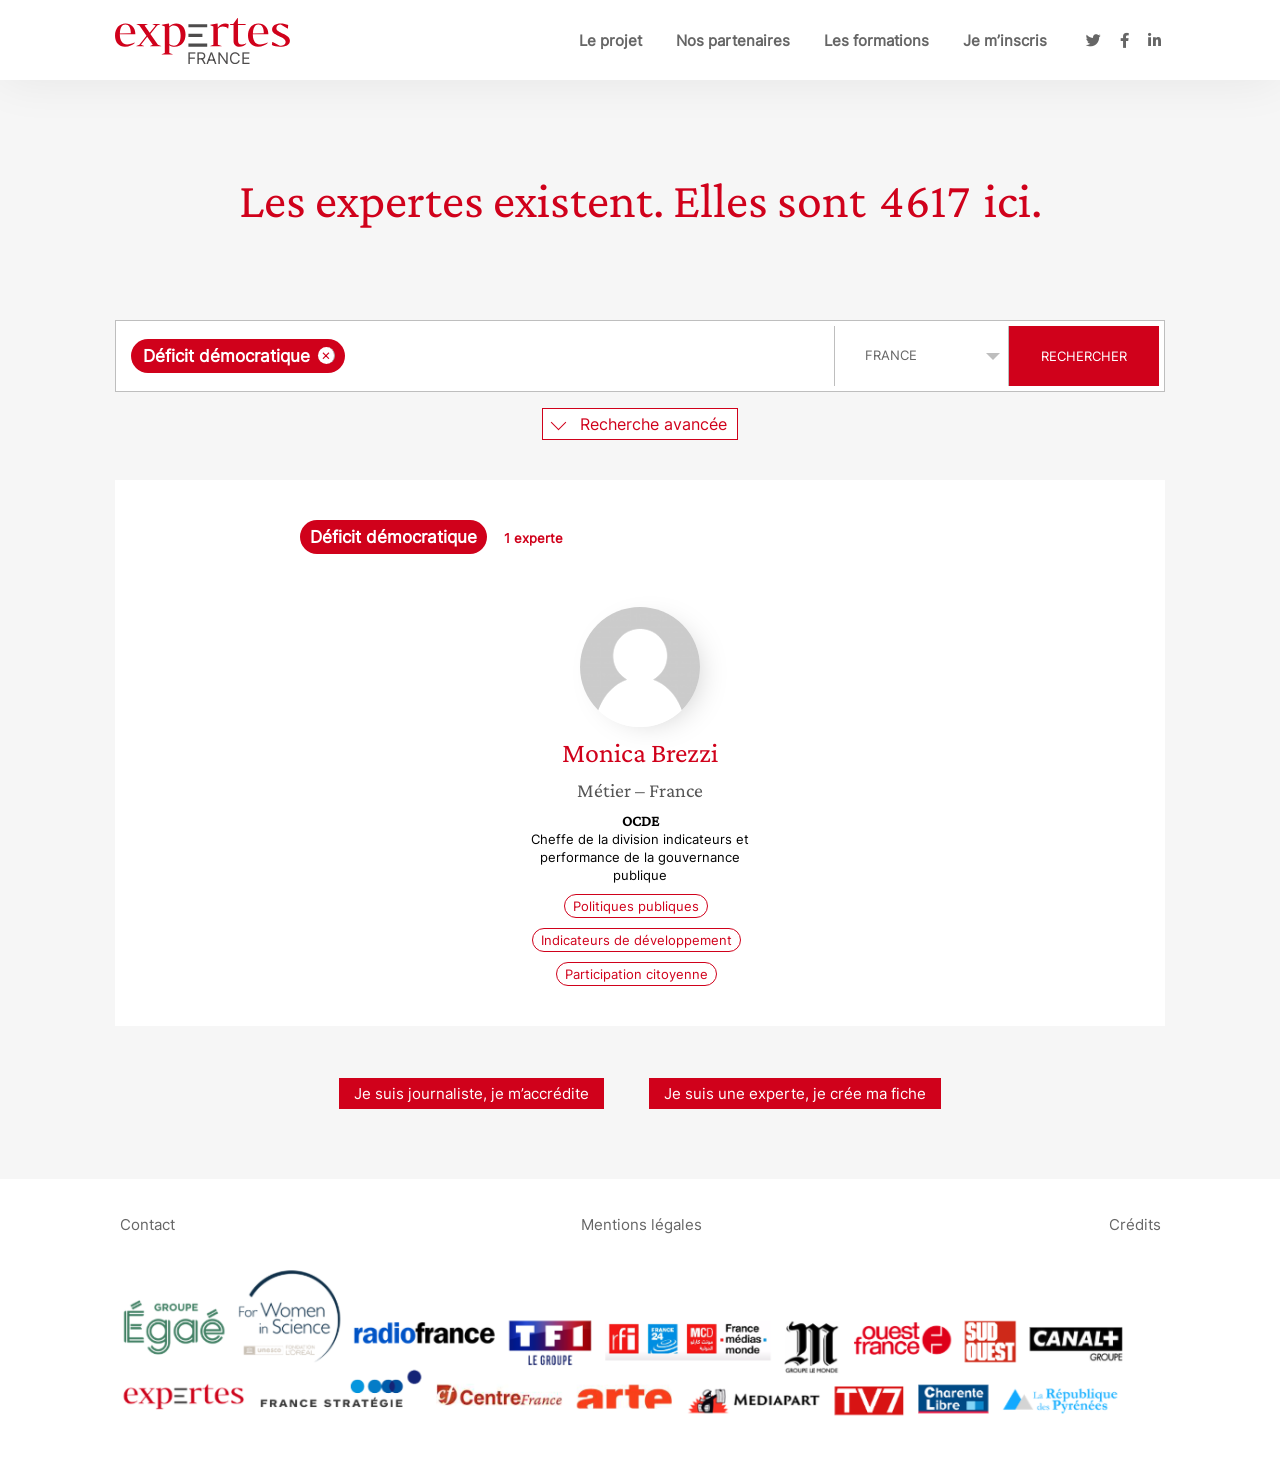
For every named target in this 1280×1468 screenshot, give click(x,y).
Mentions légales (641, 1223)
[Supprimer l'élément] (326, 355)
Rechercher (1084, 356)
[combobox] (477, 356)
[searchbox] (556, 356)
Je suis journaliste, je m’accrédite (471, 1093)
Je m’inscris (1005, 40)
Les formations (876, 40)
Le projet (610, 40)
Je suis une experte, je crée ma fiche (795, 1093)
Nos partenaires (733, 40)
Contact (147, 1223)
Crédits (1135, 1223)
